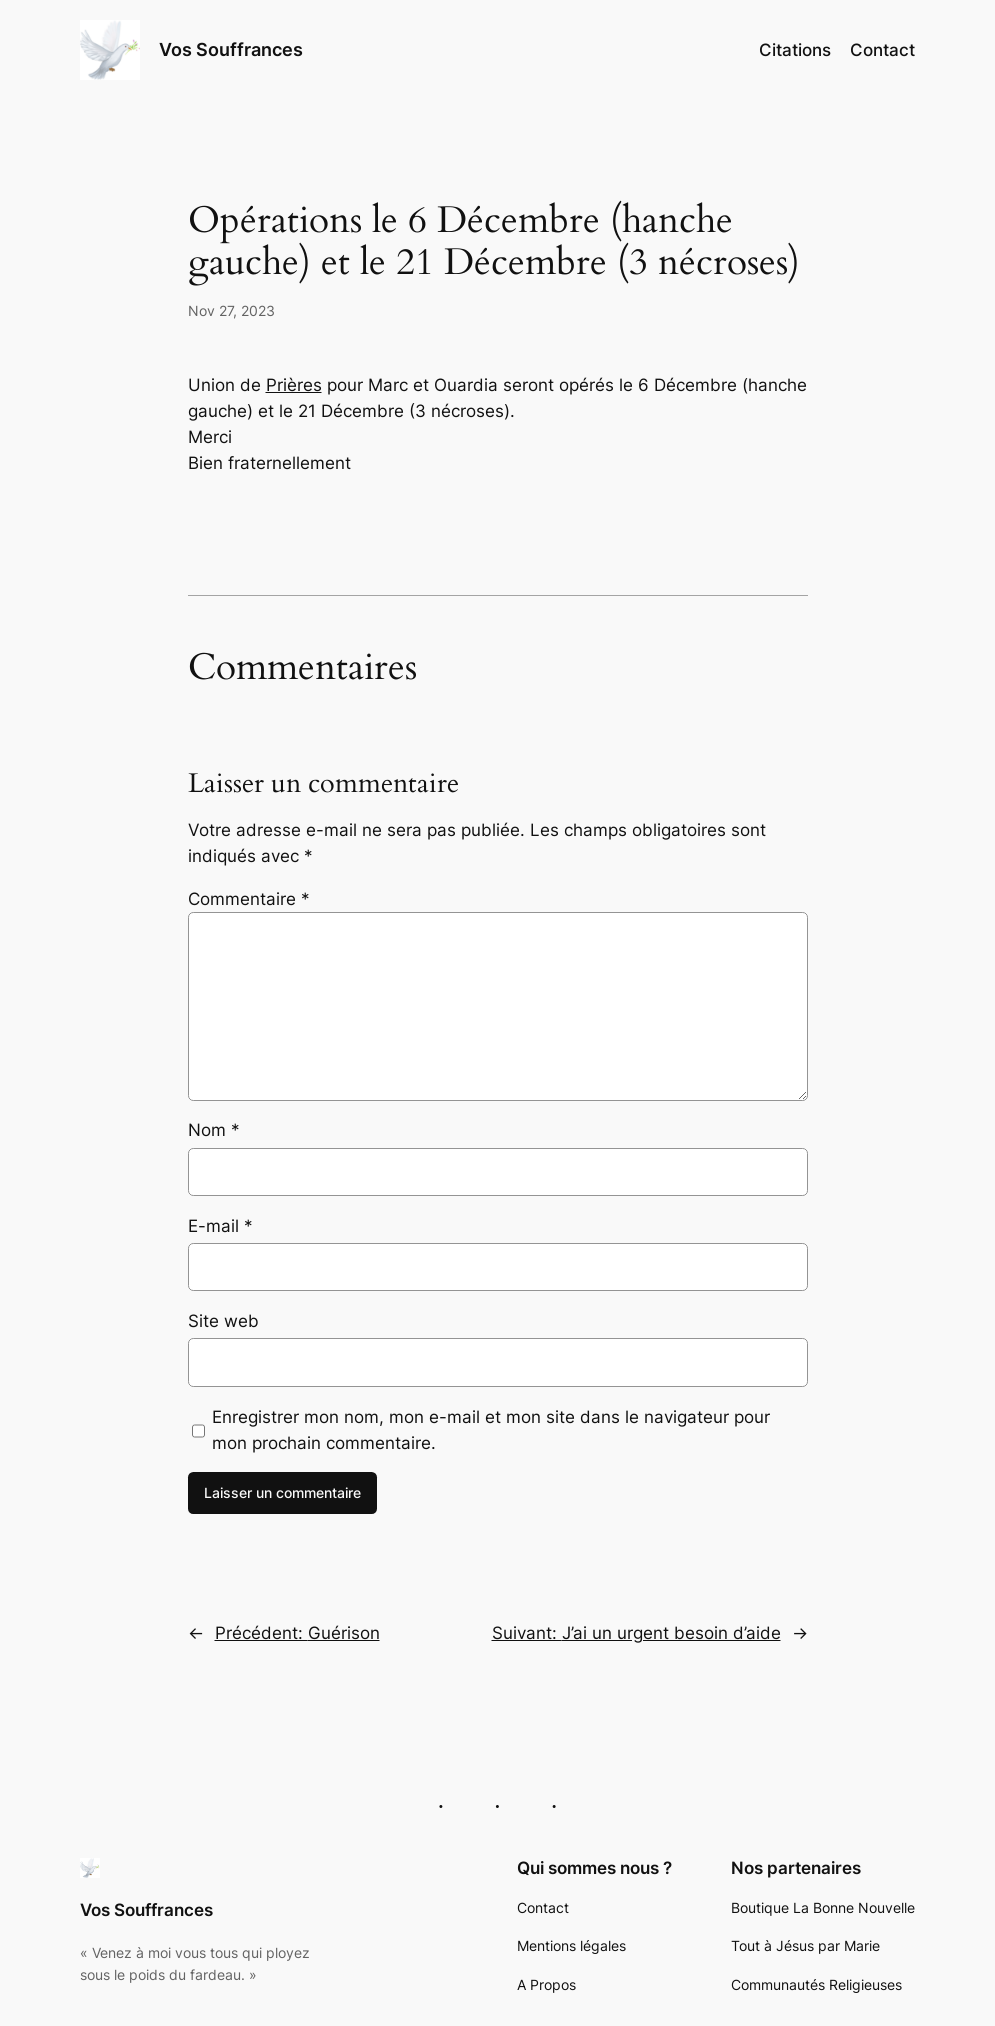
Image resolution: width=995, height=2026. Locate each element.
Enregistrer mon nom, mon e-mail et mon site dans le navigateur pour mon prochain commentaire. (491, 1430)
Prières (294, 385)
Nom (214, 1130)
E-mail (220, 1226)
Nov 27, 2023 (231, 310)
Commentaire (249, 899)
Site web (223, 1321)
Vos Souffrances (231, 49)
